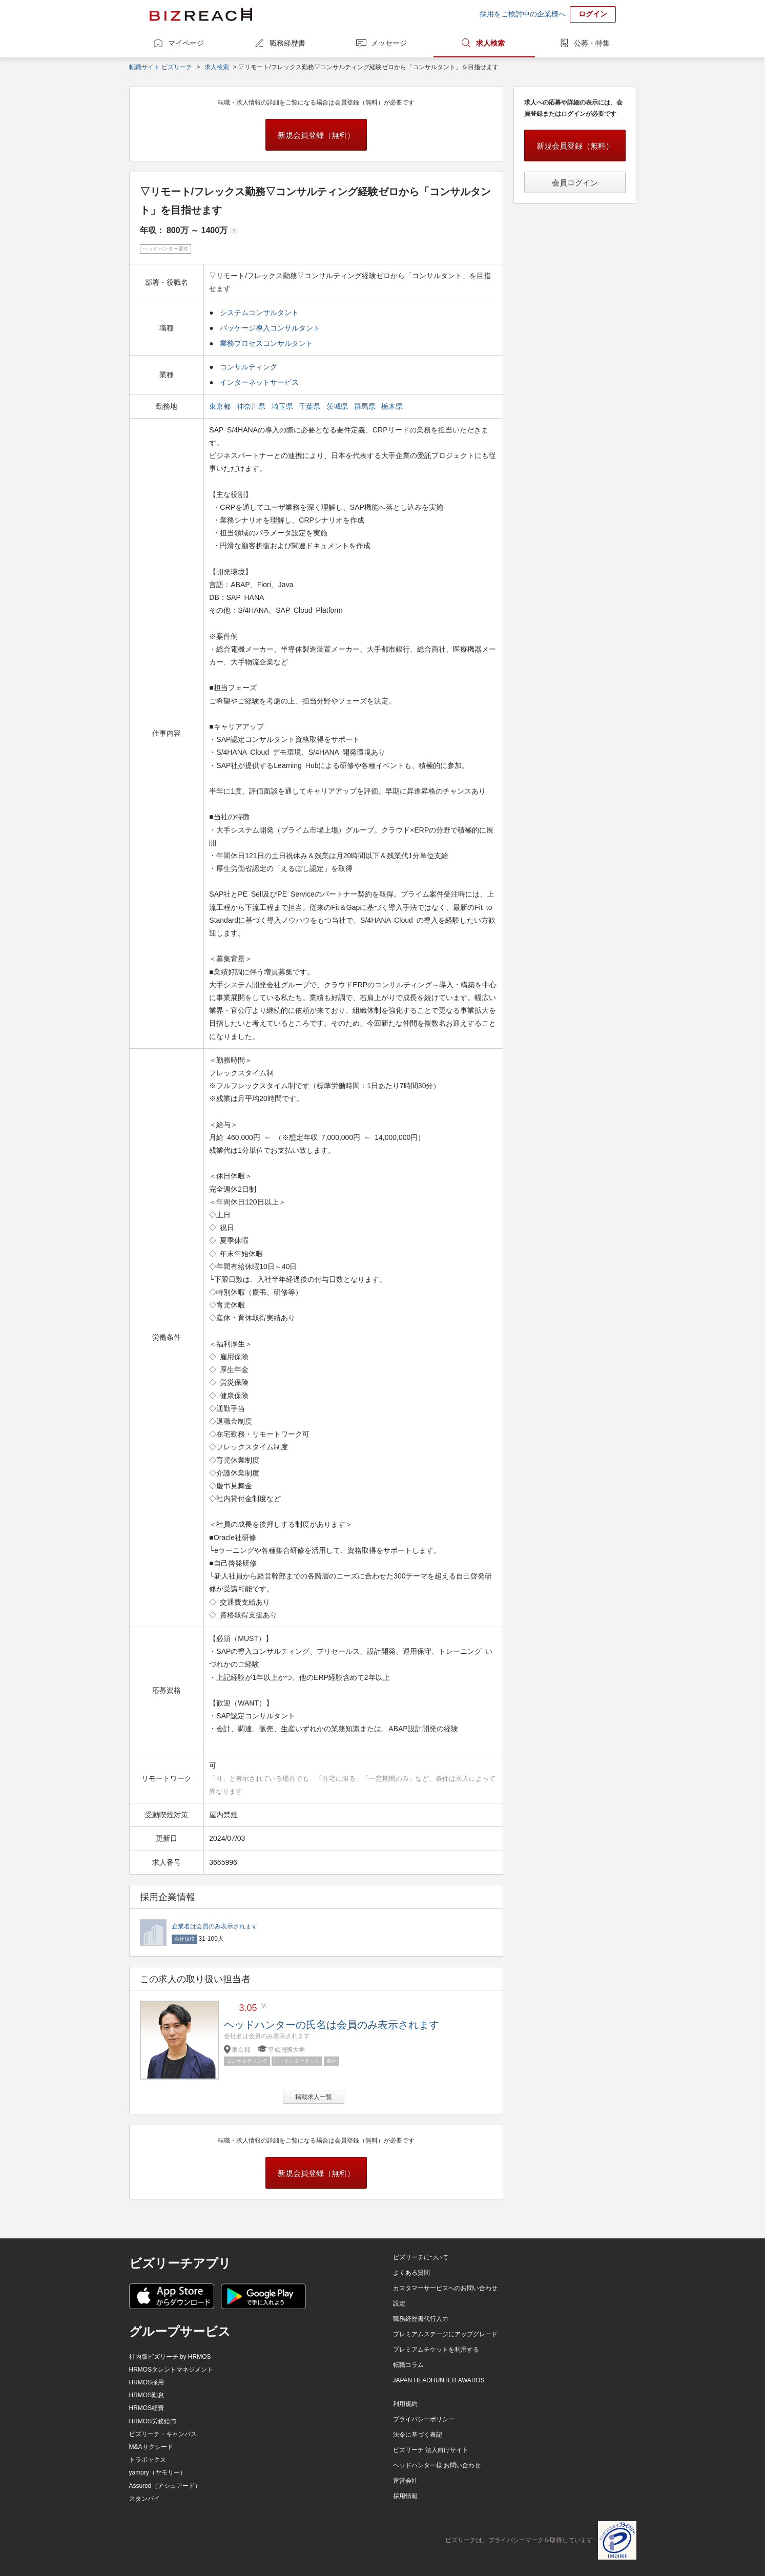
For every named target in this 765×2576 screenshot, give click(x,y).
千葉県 (310, 406)
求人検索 (490, 43)
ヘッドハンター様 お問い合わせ (437, 2465)
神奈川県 (252, 406)
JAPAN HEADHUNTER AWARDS (439, 2380)
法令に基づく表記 (417, 2434)
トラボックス (147, 2459)
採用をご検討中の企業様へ (523, 14)
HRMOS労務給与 (153, 2421)
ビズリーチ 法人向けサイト (430, 2450)
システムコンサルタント (259, 312)
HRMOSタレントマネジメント (171, 2369)
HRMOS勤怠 (146, 2395)
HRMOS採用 (146, 2382)
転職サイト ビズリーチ (160, 67)
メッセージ (389, 43)
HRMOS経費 (146, 2408)
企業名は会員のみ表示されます (215, 1926)
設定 (399, 2303)
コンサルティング (248, 367)
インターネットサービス (259, 382)
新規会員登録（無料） (316, 135)
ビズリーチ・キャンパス (163, 2434)
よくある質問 (411, 2272)
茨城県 (338, 406)
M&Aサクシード (151, 2446)
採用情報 (405, 2496)
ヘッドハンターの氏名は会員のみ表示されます (331, 2024)
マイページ (186, 43)
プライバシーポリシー (423, 2419)
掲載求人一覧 (313, 2097)
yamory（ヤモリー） (157, 2472)
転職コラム (408, 2365)
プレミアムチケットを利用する (436, 2349)
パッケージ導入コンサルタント (270, 328)
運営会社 (405, 2480)
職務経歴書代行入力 (420, 2318)
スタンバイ (144, 2498)
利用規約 (405, 2403)
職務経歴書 (287, 43)
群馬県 (366, 406)
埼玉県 (283, 406)
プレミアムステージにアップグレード (445, 2334)
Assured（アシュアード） (165, 2485)
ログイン (592, 14)
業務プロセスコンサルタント (266, 343)
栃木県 (393, 406)
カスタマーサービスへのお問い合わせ (445, 2288)
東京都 (221, 406)
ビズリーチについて (420, 2257)
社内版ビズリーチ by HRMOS (170, 2356)
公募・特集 (592, 43)
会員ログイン (575, 182)
